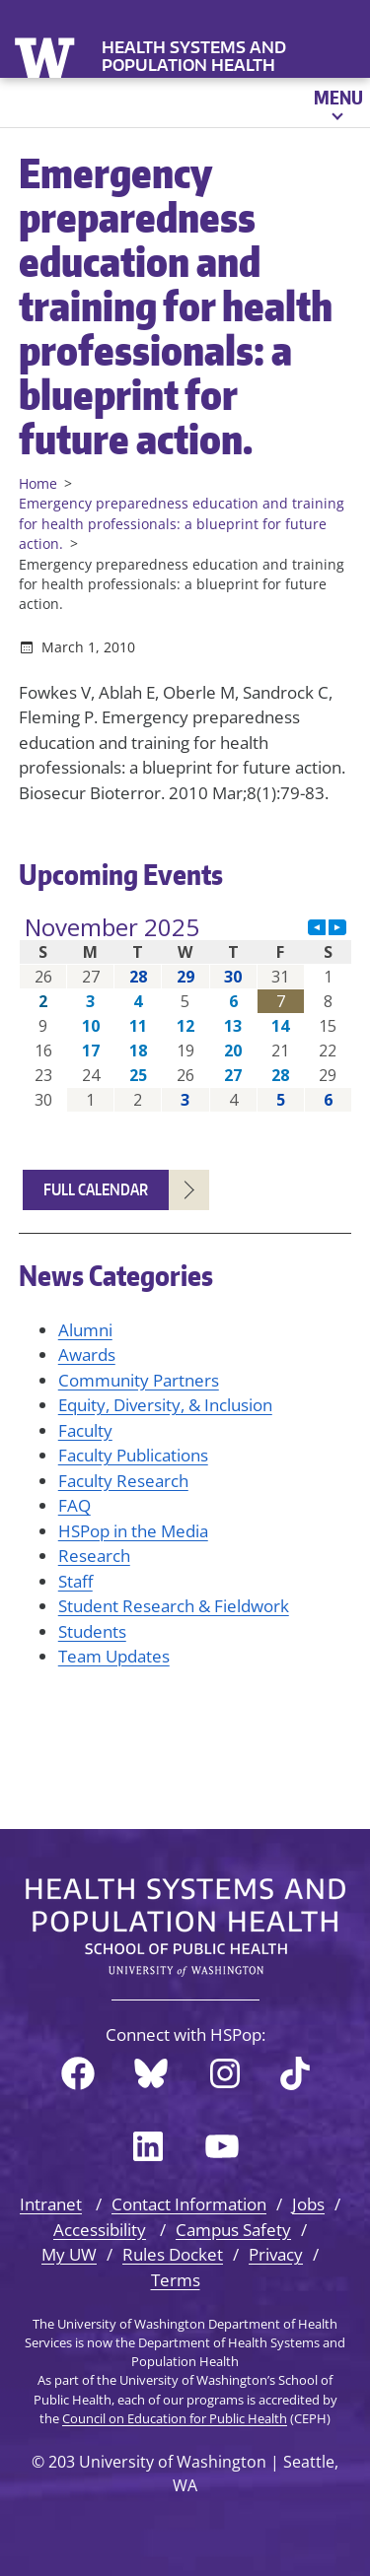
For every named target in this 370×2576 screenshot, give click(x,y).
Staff (75, 1581)
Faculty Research (123, 1480)
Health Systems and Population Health (194, 56)
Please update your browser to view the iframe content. (185, 1014)
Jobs (308, 2204)
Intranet (51, 2204)
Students (92, 1631)
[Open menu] (337, 102)
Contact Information (188, 2204)
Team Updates (114, 1656)
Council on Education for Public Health (174, 2418)
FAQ (74, 1505)
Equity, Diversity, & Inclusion (165, 1404)
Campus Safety (233, 2229)
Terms (175, 2280)
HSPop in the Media (133, 1531)
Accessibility (99, 2229)
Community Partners (138, 1380)
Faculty (85, 1430)
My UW (69, 2254)
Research (94, 1555)
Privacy (276, 2254)
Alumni (85, 1330)
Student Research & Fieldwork (173, 1605)
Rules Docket (172, 2254)
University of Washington (47, 56)
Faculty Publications (133, 1455)
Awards (86, 1354)
